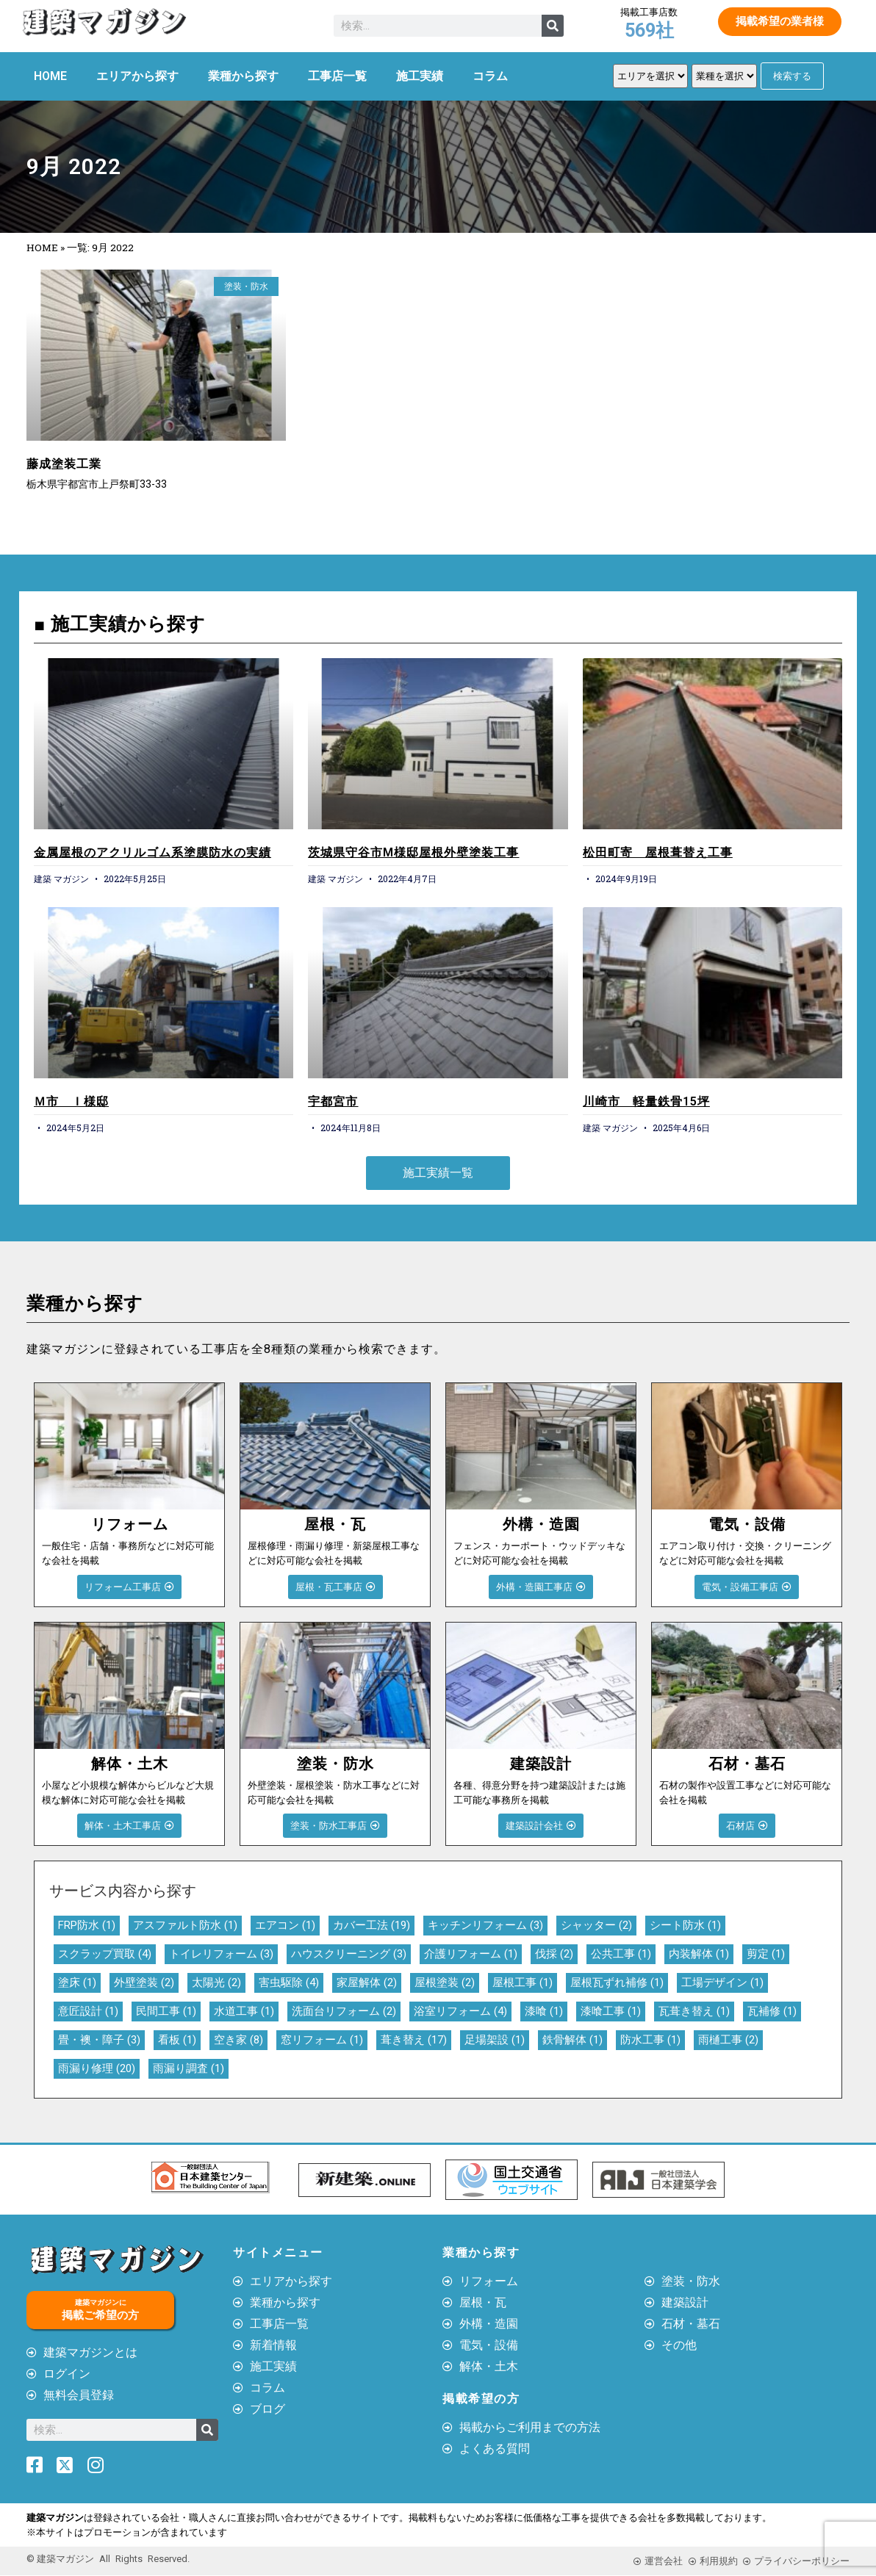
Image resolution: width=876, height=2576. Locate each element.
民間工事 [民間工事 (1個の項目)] (166, 2011)
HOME (50, 76)
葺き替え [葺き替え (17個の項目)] (414, 2039)
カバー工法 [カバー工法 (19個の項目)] (371, 1925)
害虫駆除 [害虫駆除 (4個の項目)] (289, 1982)
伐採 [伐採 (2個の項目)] (554, 1953)
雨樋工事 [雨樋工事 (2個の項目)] (728, 2039)
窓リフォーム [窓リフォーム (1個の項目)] (322, 2039)
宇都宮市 (333, 1101)
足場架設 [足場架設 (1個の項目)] (494, 2039)
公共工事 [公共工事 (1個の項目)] (621, 1953)
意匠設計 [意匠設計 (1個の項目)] (88, 2011)
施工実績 (419, 76)
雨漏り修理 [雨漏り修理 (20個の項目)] (96, 2068)
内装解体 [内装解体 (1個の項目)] (699, 1953)
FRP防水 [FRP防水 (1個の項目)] (86, 1925)
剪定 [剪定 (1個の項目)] (766, 1953)
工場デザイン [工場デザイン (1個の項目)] (722, 1982)
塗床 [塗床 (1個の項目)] (77, 1982)
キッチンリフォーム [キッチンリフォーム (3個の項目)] (485, 1925)
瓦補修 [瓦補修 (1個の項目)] (772, 2011)
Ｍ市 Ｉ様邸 (71, 1101)
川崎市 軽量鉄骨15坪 (646, 1101)
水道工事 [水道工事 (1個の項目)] (244, 2011)
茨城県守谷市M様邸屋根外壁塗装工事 (413, 852)
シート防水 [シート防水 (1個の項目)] (685, 1925)
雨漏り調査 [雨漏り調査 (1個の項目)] (188, 2068)
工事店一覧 (337, 76)
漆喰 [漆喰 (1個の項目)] (544, 2011)
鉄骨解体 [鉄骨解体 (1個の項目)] (572, 2039)
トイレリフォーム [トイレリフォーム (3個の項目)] (221, 1953)
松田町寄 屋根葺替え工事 (658, 852)
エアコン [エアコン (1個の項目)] (285, 1925)
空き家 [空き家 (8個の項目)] (238, 2039)
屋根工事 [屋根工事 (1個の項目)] (522, 1982)
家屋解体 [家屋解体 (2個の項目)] (367, 1982)
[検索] (553, 26)
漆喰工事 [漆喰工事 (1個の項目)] (611, 2011)
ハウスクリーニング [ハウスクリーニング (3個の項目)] (348, 1953)
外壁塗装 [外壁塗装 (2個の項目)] (144, 1982)
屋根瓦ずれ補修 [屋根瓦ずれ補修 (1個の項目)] (617, 1982)
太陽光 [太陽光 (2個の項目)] (216, 1982)
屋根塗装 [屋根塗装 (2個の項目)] (444, 1982)
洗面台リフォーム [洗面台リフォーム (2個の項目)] (344, 2011)
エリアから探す (137, 76)
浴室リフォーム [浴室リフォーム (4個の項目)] (460, 2011)
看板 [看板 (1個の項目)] (177, 2039)
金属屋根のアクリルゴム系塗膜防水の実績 (152, 852)
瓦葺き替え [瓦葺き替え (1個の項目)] (694, 2011)
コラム (490, 76)
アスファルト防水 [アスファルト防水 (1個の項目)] (185, 1925)
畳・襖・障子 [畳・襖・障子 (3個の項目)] (99, 2039)
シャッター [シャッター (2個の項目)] (596, 1925)
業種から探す (243, 76)
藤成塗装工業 (63, 464)
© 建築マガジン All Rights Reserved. (108, 2559)
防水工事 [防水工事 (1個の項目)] (650, 2039)
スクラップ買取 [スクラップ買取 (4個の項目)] (104, 1953)
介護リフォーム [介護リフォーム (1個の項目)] (470, 1953)
